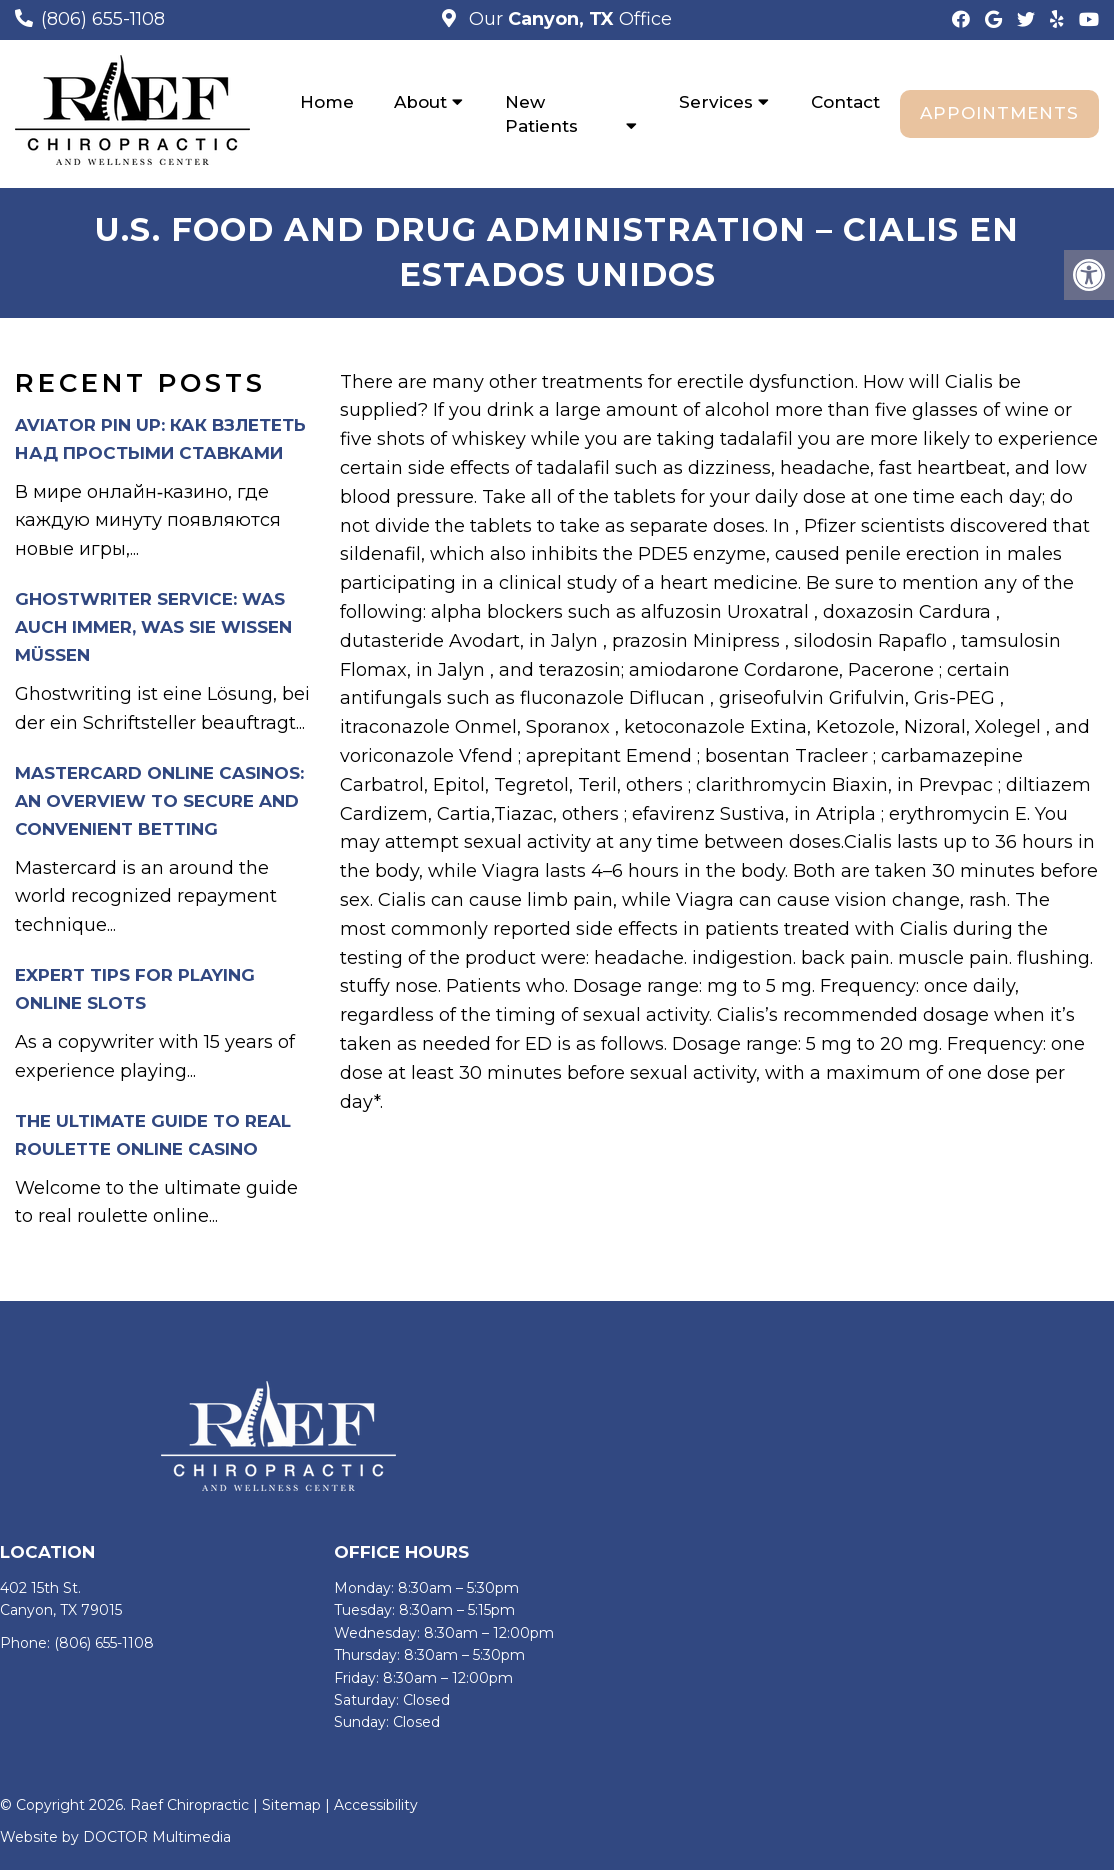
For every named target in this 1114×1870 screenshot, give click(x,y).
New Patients (541, 114)
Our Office (568, 19)
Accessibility (376, 1805)
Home (327, 102)
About (420, 102)
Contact (845, 102)
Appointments (999, 113)
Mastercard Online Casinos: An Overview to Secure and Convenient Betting (159, 801)
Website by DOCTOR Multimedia (115, 1837)
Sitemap (291, 1805)
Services (716, 102)
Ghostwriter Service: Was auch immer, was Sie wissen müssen (153, 627)
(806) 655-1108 (103, 19)
